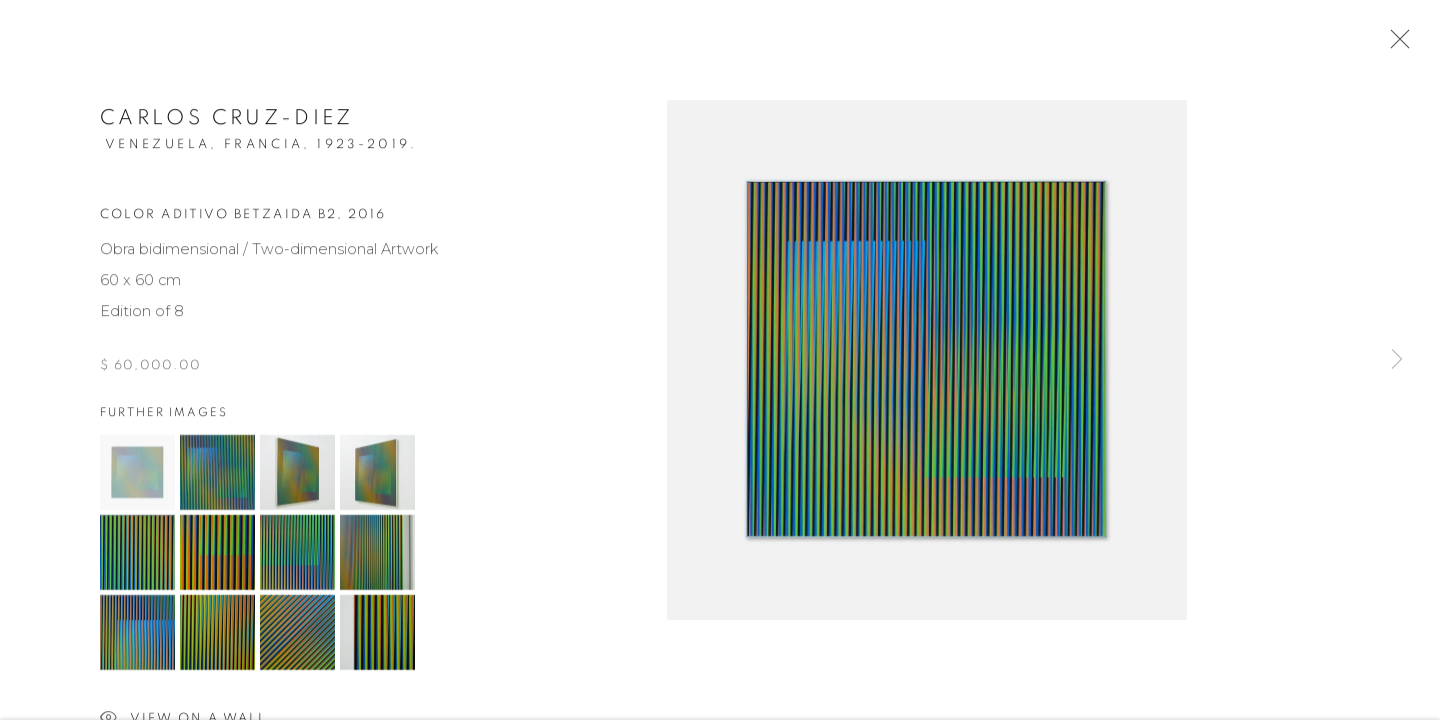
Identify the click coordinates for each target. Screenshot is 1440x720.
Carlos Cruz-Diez (227, 121)
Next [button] (1397, 360)
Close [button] (1395, 45)
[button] (137, 475)
